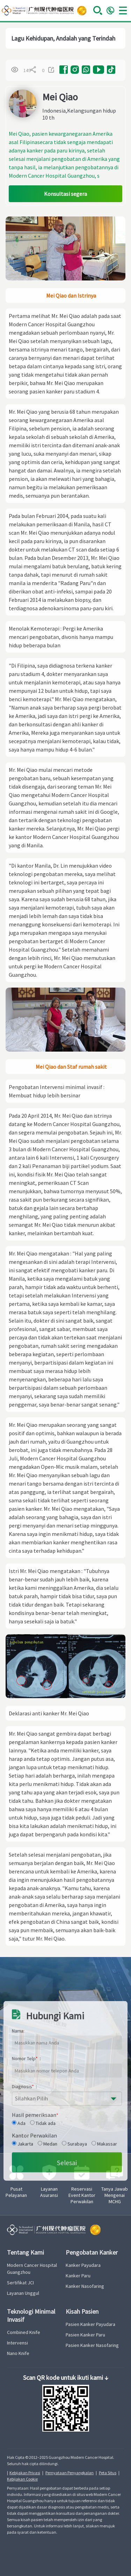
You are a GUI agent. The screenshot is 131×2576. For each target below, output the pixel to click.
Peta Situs (107, 2472)
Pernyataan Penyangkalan (69, 2472)
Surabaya (74, 2271)
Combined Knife (23, 2332)
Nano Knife (18, 2353)
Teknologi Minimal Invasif (31, 2315)
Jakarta (22, 2271)
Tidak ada (43, 2250)
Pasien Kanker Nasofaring (92, 2345)
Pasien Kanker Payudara (90, 2324)
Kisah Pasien (82, 2311)
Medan (47, 2271)
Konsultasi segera (65, 193)
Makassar (104, 2271)
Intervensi (17, 2343)
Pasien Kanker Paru (85, 2335)
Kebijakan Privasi (24, 2472)
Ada (19, 2250)
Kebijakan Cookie (22, 2479)
